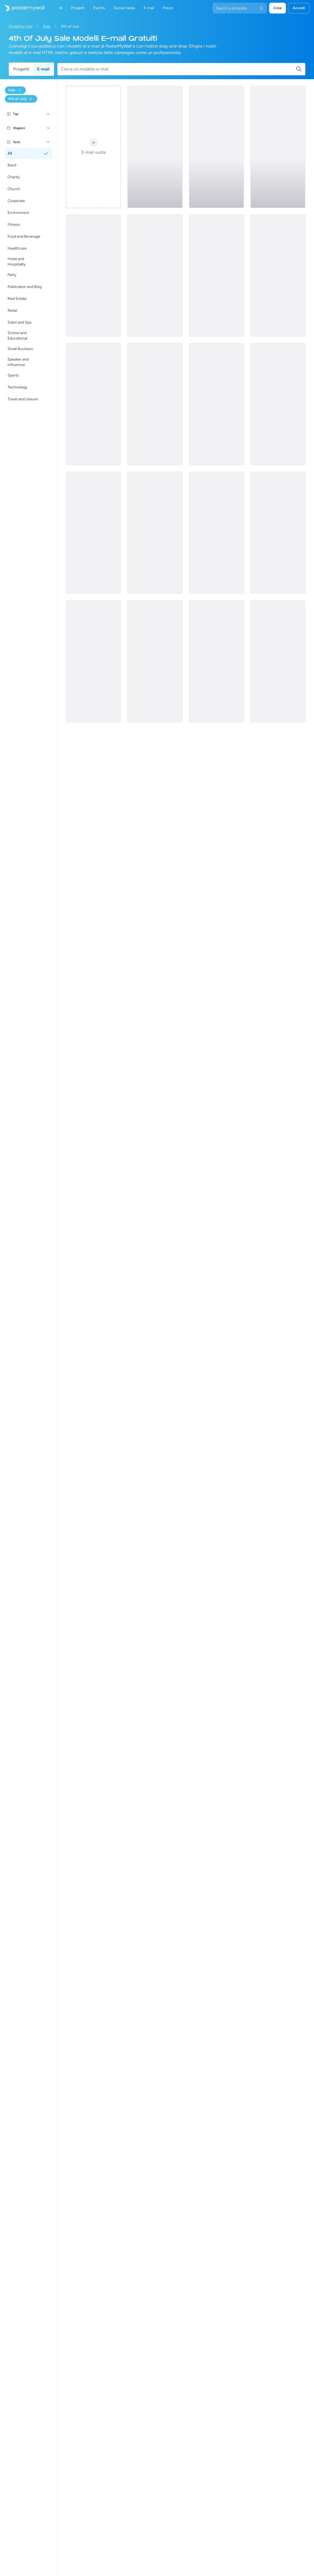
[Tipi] (48, 114)
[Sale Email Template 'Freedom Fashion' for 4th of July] (93, 661)
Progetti (21, 69)
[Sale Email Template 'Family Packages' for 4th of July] (154, 404)
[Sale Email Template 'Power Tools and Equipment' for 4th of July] (277, 275)
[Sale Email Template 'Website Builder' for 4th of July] (277, 147)
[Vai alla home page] (22, 8)
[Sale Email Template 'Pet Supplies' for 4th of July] (277, 661)
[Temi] (48, 142)
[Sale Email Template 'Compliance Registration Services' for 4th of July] (93, 275)
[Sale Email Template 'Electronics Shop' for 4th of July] (216, 404)
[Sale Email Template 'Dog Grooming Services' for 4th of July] (154, 533)
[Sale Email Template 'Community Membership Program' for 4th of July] (277, 404)
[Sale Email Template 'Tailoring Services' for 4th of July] (216, 533)
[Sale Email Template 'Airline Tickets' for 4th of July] (154, 275)
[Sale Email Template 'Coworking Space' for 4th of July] (277, 533)
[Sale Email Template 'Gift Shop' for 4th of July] (216, 275)
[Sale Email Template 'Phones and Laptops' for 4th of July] (216, 147)
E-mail (43, 69)
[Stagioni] (48, 128)
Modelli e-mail (20, 26)
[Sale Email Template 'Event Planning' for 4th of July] (93, 533)
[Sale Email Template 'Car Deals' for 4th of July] (154, 147)
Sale (46, 26)
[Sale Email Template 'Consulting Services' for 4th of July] (216, 661)
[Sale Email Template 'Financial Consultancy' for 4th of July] (154, 661)
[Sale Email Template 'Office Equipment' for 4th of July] (93, 404)
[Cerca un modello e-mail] (178, 69)
